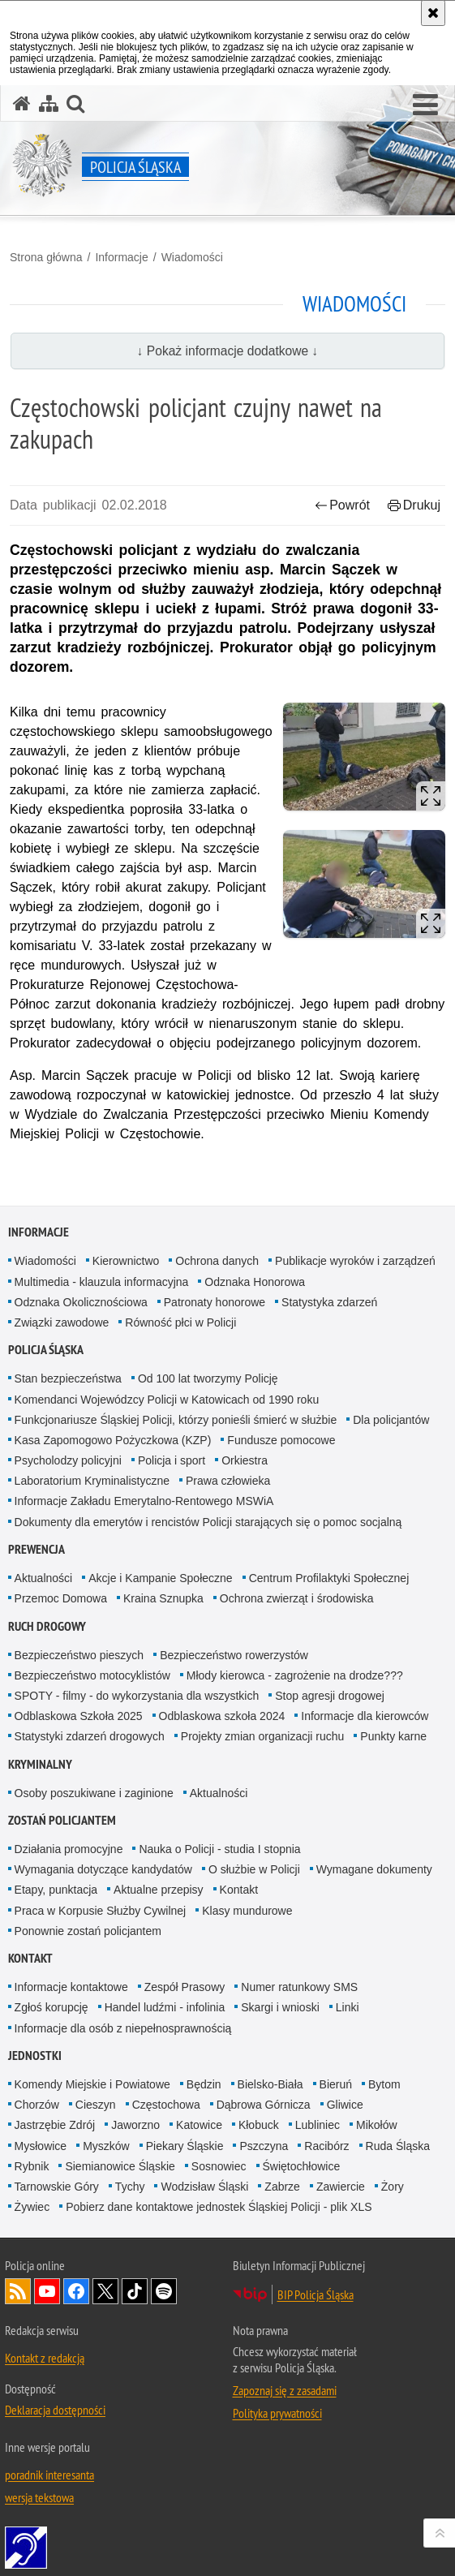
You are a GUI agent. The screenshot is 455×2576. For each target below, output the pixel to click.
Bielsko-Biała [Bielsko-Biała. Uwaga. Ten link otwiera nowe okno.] (270, 2084)
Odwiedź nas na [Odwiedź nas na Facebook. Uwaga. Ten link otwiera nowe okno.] (76, 2291)
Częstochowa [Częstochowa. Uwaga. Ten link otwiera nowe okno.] (166, 2104)
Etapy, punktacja (56, 1889)
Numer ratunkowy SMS (299, 1986)
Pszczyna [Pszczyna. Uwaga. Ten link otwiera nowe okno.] (263, 2145)
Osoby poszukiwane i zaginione (94, 1793)
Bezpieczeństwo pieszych (79, 1655)
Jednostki (35, 2055)
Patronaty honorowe (214, 1302)
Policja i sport (171, 1460)
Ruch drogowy (47, 1626)
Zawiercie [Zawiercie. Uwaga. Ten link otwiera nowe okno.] (340, 2186)
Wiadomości (192, 257)
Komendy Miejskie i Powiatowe (92, 2084)
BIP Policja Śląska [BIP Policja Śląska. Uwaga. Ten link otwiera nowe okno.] (315, 2294)
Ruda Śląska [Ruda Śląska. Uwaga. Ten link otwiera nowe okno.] (398, 2145)
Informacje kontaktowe (71, 1986)
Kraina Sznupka (163, 1598)
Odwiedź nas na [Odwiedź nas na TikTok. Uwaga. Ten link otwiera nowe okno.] (135, 2291)
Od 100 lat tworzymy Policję (208, 1378)
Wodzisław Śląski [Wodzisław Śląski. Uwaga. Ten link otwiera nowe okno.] (204, 2186)
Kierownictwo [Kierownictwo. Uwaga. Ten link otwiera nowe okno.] (125, 1260)
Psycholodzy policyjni (68, 1460)
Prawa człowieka (228, 1480)
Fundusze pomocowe (281, 1440)
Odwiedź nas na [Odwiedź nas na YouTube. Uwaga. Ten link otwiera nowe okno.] (47, 2291)
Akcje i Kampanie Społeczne (160, 1578)
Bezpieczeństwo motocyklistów (92, 1675)
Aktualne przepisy (159, 1889)
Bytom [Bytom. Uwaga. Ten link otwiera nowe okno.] (384, 2084)
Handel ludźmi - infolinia (165, 2007)
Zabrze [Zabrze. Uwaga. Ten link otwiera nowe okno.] (282, 2186)
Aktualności (44, 1578)
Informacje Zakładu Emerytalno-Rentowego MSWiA (144, 1500)
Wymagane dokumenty (374, 1869)
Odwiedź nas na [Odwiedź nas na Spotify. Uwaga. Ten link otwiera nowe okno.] (164, 2291)
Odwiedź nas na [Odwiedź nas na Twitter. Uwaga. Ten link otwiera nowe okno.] (105, 2291)
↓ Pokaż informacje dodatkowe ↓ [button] (228, 351)
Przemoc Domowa (61, 1598)
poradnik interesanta (49, 2474)
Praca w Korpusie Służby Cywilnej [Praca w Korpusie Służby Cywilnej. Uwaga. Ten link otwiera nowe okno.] (101, 1910)
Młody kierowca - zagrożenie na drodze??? (295, 1675)
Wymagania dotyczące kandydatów (103, 1869)
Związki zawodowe (62, 1322)
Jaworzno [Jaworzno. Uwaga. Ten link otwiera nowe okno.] (135, 2124)
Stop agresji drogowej (329, 1695)
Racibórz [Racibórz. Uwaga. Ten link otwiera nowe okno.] (326, 2145)
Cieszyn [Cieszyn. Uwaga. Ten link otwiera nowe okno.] (95, 2104)
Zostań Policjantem (62, 1820)
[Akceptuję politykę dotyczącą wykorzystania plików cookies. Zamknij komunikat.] (433, 13)
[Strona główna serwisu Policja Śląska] (22, 103)
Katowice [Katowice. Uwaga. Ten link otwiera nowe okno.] (199, 2124)
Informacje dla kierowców (364, 1715)
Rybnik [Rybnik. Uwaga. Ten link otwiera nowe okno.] (32, 2166)
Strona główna (46, 257)
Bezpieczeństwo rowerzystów (234, 1655)
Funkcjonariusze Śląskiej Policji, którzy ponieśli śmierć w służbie (176, 1419)
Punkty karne (393, 1736)
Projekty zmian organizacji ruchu (263, 1736)
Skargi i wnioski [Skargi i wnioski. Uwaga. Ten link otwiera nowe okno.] (280, 2007)
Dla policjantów (391, 1419)
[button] (425, 105)
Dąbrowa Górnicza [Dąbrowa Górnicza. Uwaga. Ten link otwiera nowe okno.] (264, 2104)
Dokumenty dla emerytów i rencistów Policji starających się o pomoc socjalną (208, 1522)
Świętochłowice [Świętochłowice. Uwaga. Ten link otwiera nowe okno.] (302, 2166)
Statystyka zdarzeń (329, 1302)
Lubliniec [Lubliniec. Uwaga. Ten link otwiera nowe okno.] (317, 2124)
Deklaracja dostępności (55, 2410)
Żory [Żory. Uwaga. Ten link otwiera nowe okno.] (392, 2186)
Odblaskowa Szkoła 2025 (79, 1715)
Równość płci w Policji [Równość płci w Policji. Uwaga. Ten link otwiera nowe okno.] (180, 1322)
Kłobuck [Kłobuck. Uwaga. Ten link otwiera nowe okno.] (258, 2124)
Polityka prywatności (277, 2413)
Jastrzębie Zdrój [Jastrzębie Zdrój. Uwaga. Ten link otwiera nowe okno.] (55, 2124)
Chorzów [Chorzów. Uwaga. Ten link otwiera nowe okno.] (37, 2104)
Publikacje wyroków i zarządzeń (355, 1260)
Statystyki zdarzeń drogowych (90, 1736)
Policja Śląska (46, 1349)
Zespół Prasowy (184, 1986)
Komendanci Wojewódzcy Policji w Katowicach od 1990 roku (167, 1399)
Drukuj (414, 505)
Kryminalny (40, 1764)
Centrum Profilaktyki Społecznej (329, 1578)
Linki (347, 2007)
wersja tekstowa (39, 2497)
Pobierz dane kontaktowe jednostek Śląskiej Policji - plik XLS (218, 2206)
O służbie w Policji (254, 1869)
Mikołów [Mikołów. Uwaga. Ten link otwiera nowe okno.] (376, 2124)
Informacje (121, 257)
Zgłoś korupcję (51, 2007)
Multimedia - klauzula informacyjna (102, 1281)
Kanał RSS (18, 2291)
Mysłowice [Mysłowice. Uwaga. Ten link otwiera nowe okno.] (41, 2145)
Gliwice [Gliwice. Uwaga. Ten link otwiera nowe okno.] (345, 2104)
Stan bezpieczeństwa (68, 1378)
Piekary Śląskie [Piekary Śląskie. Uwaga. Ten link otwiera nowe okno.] (185, 2145)
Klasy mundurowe (247, 1910)
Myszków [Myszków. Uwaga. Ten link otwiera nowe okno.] (106, 2145)
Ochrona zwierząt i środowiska (297, 1598)
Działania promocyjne (69, 1849)
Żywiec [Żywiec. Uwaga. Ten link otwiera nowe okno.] (32, 2206)
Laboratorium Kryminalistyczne (92, 1480)
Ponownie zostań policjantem (88, 1930)
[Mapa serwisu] (48, 103)
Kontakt (239, 1889)
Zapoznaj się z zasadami (285, 2390)
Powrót (342, 505)
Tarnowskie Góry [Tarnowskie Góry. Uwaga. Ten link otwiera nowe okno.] (57, 2186)
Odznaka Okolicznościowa (81, 1302)
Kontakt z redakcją (44, 2358)
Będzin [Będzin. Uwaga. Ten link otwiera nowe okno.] (204, 2084)
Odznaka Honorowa (254, 1281)
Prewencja (36, 1549)
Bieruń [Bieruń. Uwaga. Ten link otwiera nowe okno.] (336, 2084)
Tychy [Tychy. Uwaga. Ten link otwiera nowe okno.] (130, 2186)
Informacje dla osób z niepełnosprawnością (123, 2028)
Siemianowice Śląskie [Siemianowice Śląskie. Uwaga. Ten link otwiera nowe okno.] (119, 2166)
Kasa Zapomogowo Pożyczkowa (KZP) (113, 1440)
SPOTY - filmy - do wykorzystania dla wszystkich (137, 1695)
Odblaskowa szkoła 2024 (222, 1715)
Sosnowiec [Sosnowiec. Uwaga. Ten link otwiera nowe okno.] (219, 2166)
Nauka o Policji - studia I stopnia (219, 1849)
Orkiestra (244, 1460)
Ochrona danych (217, 1260)
